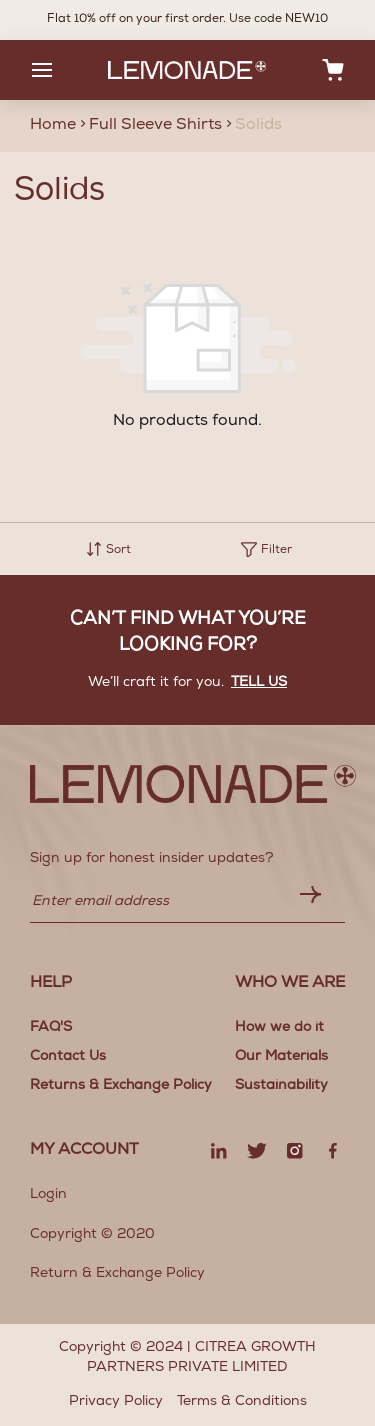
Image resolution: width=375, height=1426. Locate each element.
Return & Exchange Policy (117, 1274)
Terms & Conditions (242, 1402)
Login (48, 1195)
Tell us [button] (259, 683)
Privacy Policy (116, 1402)
